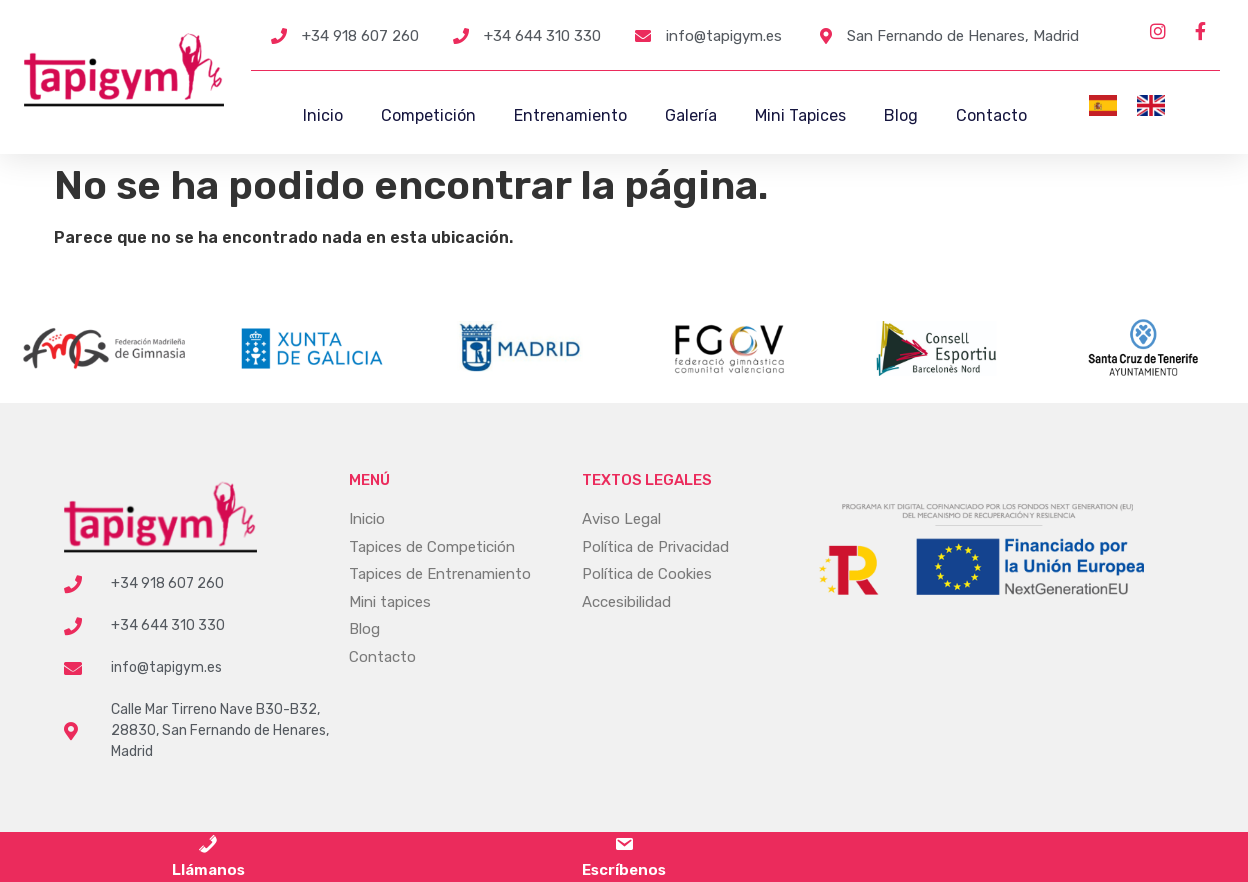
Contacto (991, 115)
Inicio (323, 115)
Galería (691, 115)
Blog (901, 115)
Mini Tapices (800, 115)
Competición (428, 115)
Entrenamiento (570, 115)
